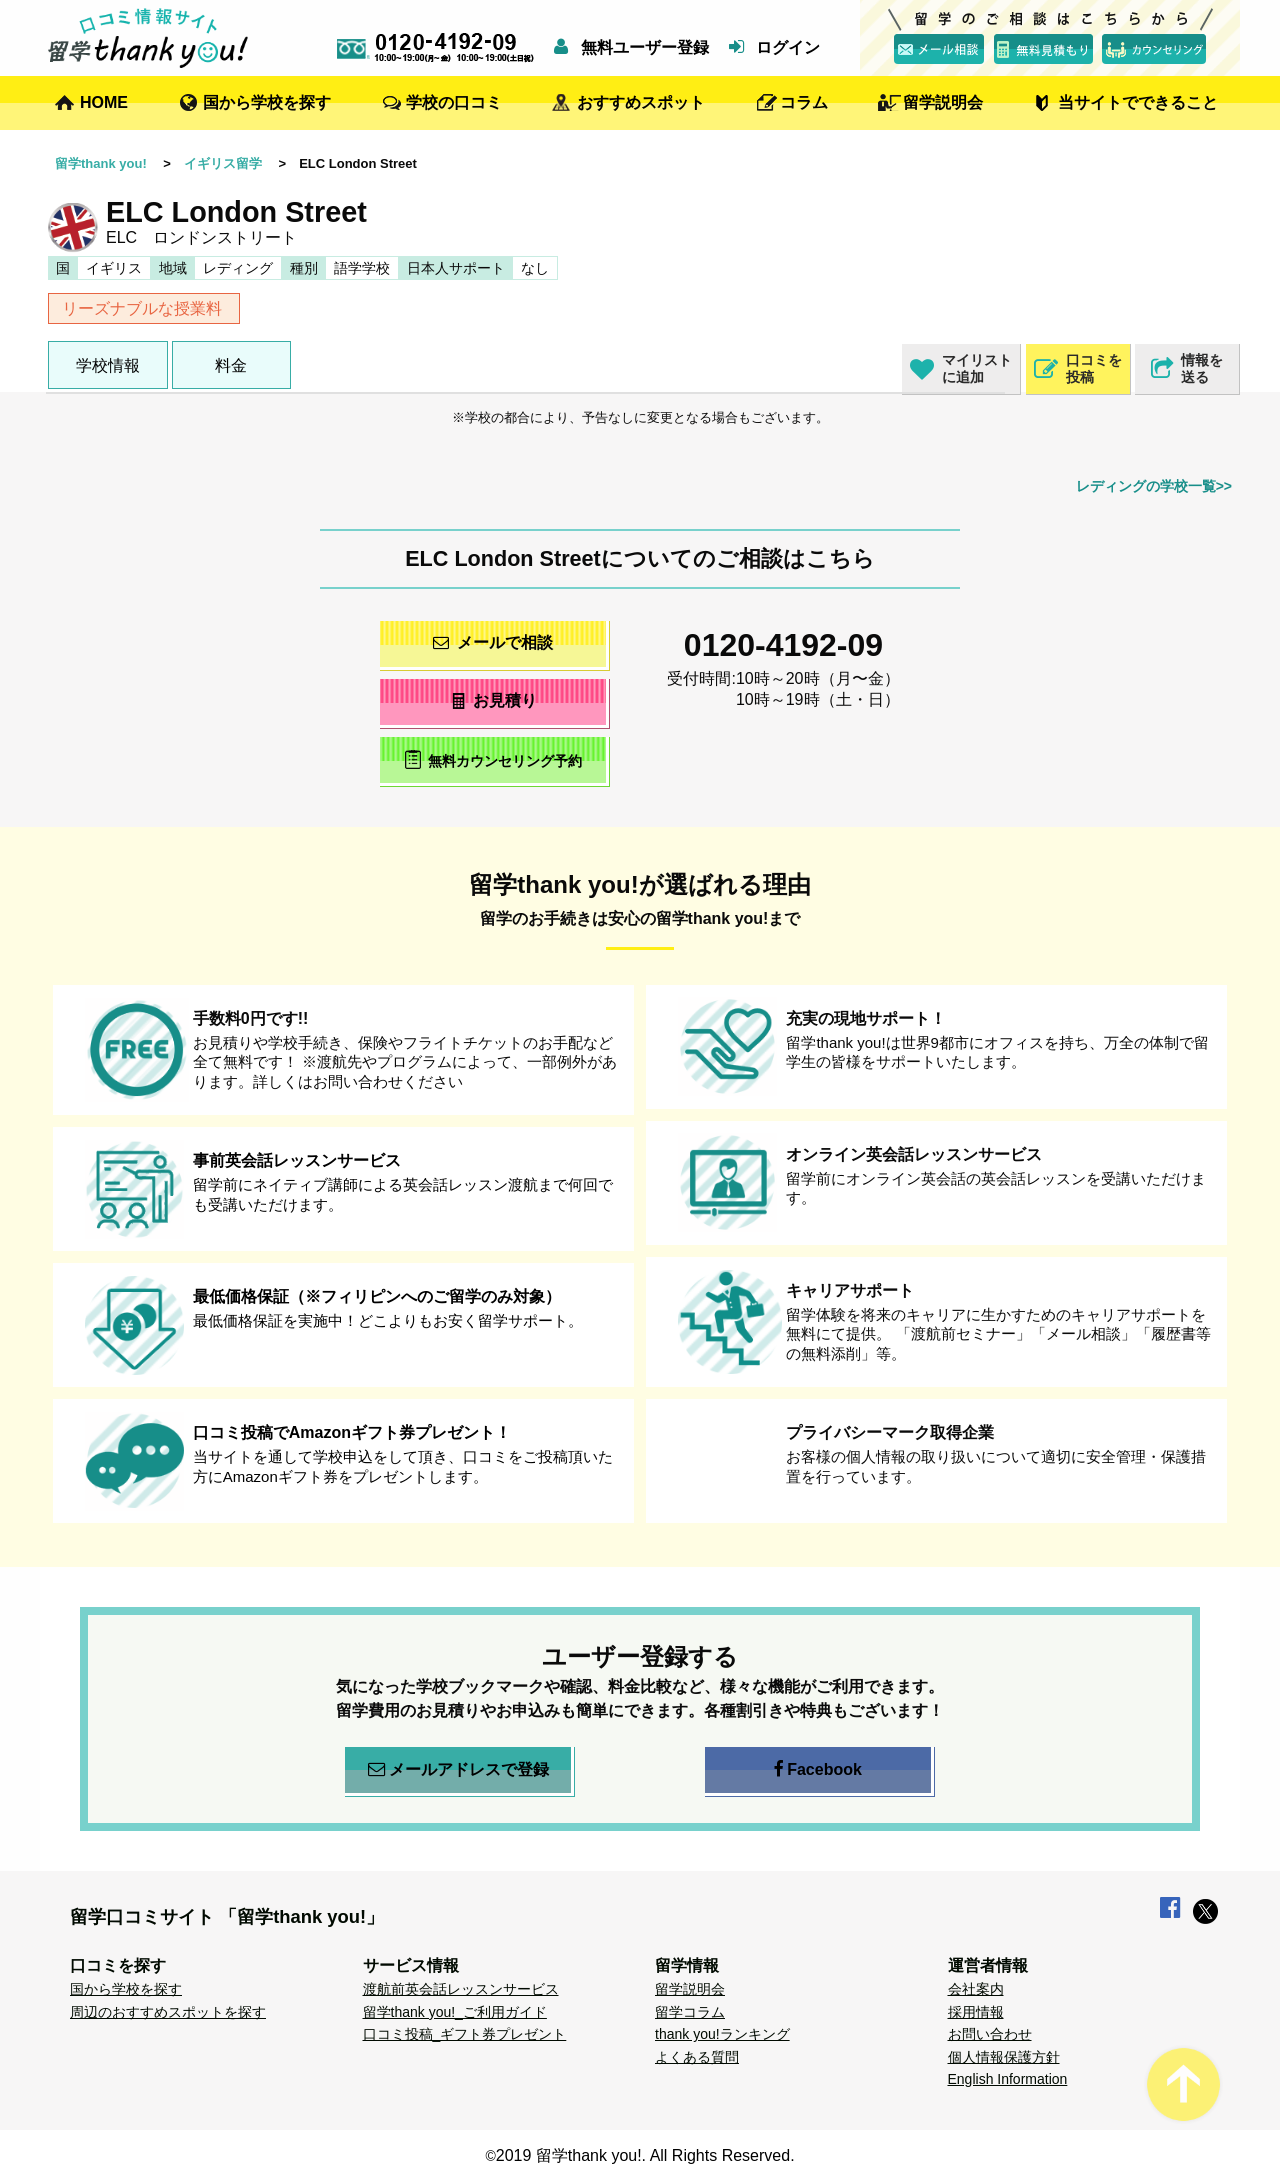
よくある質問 (697, 2057)
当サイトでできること (1138, 102)
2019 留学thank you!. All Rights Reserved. (645, 2155)
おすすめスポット (641, 102)
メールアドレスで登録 (458, 1770)
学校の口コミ (454, 102)
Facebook (818, 1770)
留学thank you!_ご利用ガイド (455, 2012)
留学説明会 (943, 102)
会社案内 (976, 1989)
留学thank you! (101, 163)
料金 (231, 365)
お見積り (493, 700)
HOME (104, 102)
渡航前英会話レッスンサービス (461, 1989)
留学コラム (690, 2012)
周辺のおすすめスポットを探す (168, 2012)
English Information (1008, 2079)
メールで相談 (493, 642)
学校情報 (108, 365)
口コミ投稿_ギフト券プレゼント (465, 2034)
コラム (804, 102)
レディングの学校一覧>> (1154, 486)
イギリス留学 (223, 163)
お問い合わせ (990, 2034)
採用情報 (976, 2012)
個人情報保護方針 (1004, 2057)
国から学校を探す (267, 102)
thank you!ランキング (722, 2034)
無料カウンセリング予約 (493, 759)
